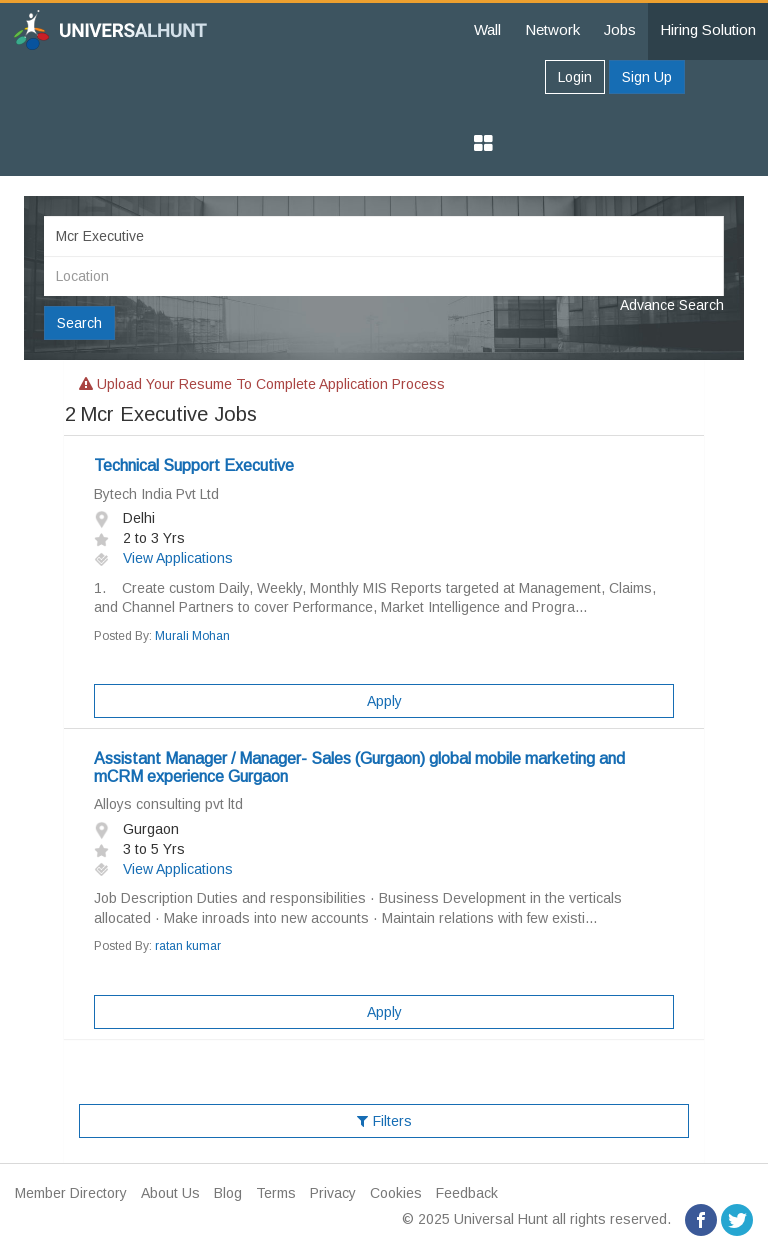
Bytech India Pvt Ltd (156, 494)
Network (552, 29)
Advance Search (672, 305)
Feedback (467, 1193)
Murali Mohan (192, 636)
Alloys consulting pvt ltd (168, 804)
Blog (228, 1193)
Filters (384, 1121)
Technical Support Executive (194, 465)
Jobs (620, 29)
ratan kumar (188, 946)
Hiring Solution (708, 29)
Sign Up (647, 77)
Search (79, 323)
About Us (170, 1193)
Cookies (396, 1193)
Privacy (333, 1193)
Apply (384, 701)
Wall (487, 29)
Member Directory (71, 1193)
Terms (276, 1193)
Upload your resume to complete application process (262, 384)
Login (575, 77)
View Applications (163, 558)
